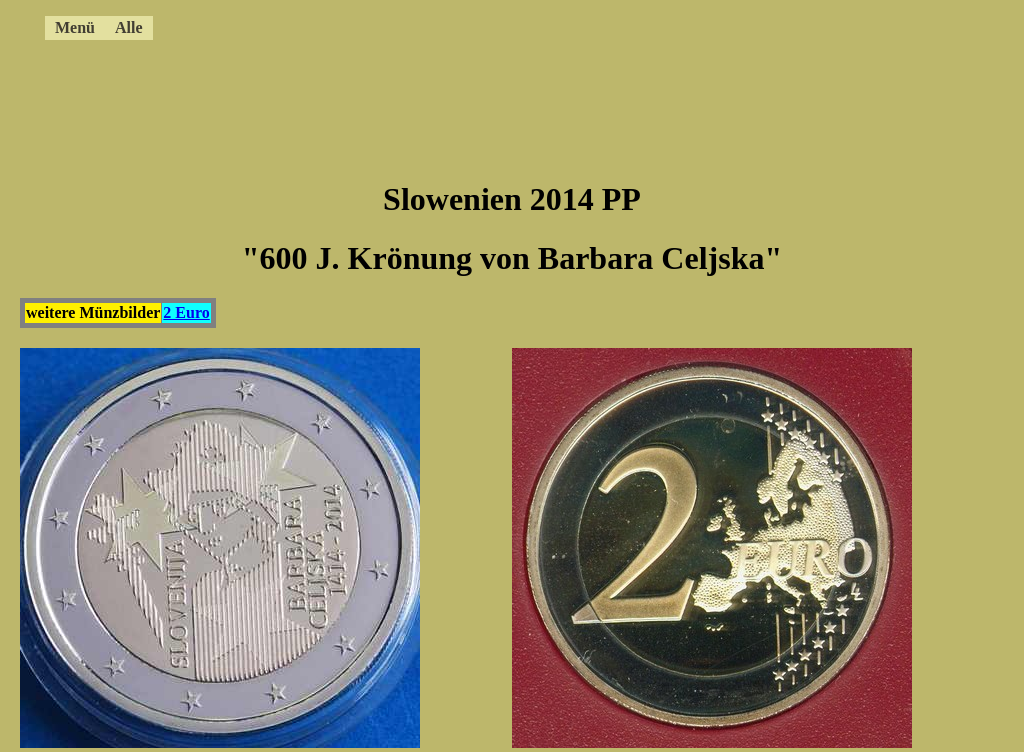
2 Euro (186, 312)
